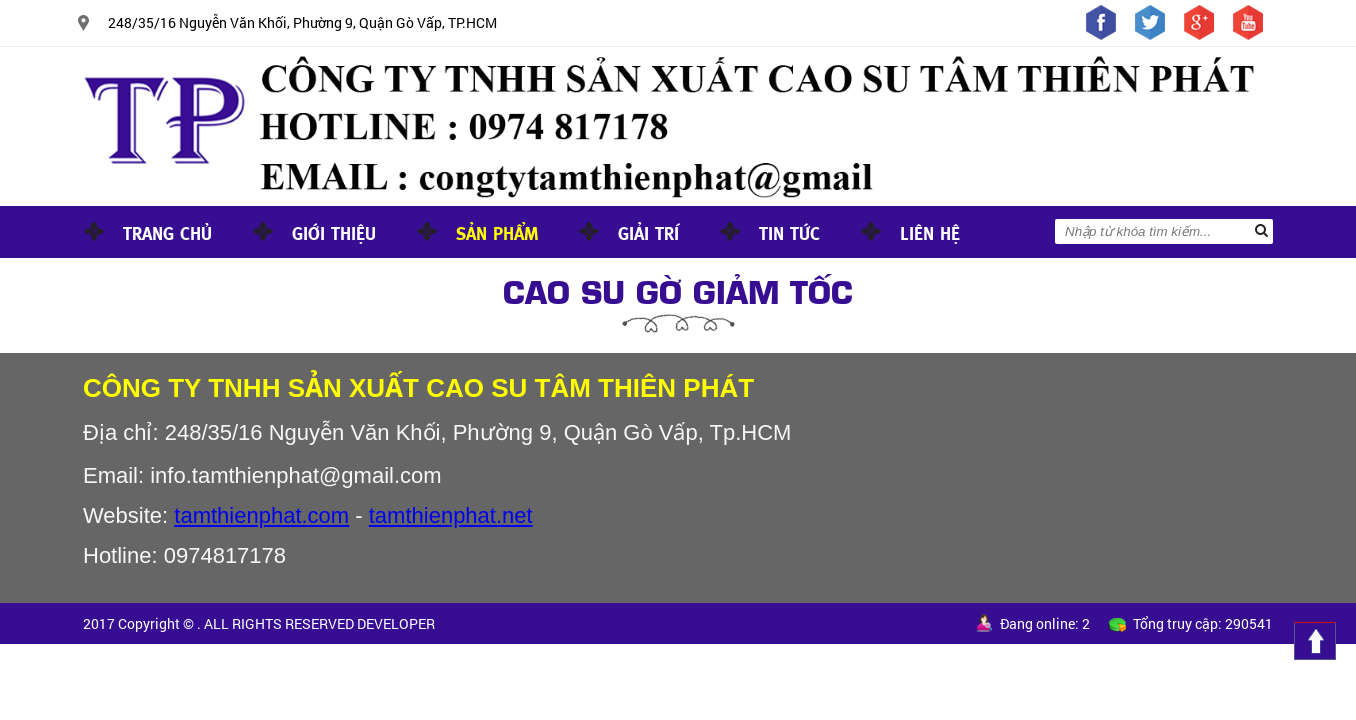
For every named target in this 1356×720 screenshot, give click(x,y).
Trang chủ (167, 232)
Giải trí (648, 232)
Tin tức (789, 232)
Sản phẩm (497, 232)
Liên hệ (930, 232)
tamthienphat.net (451, 515)
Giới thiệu (334, 232)
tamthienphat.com (261, 515)
